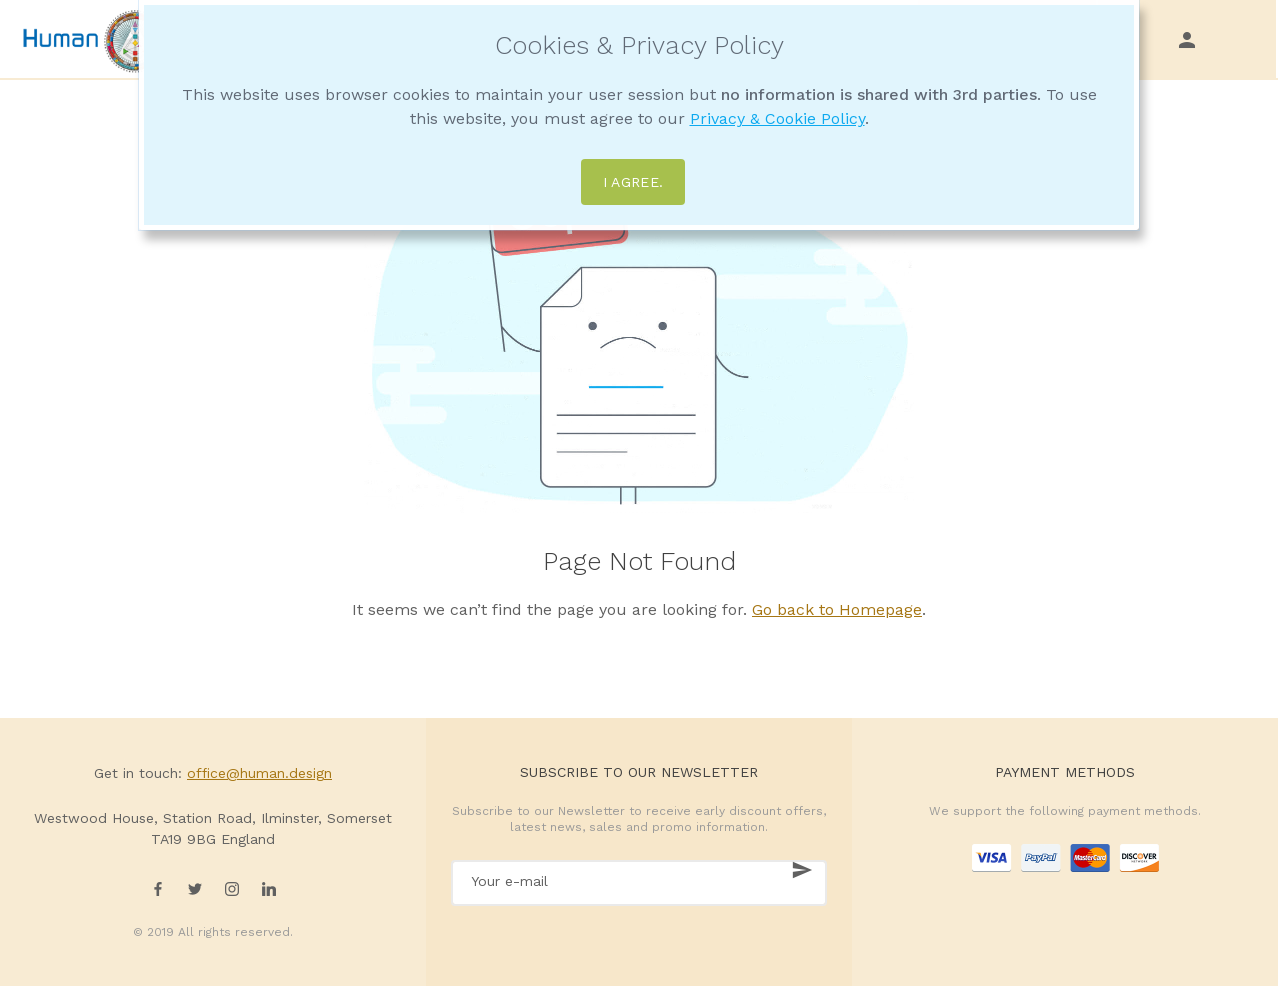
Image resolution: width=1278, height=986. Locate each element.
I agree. (633, 182)
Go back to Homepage (837, 609)
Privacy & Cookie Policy (777, 118)
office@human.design (259, 773)
